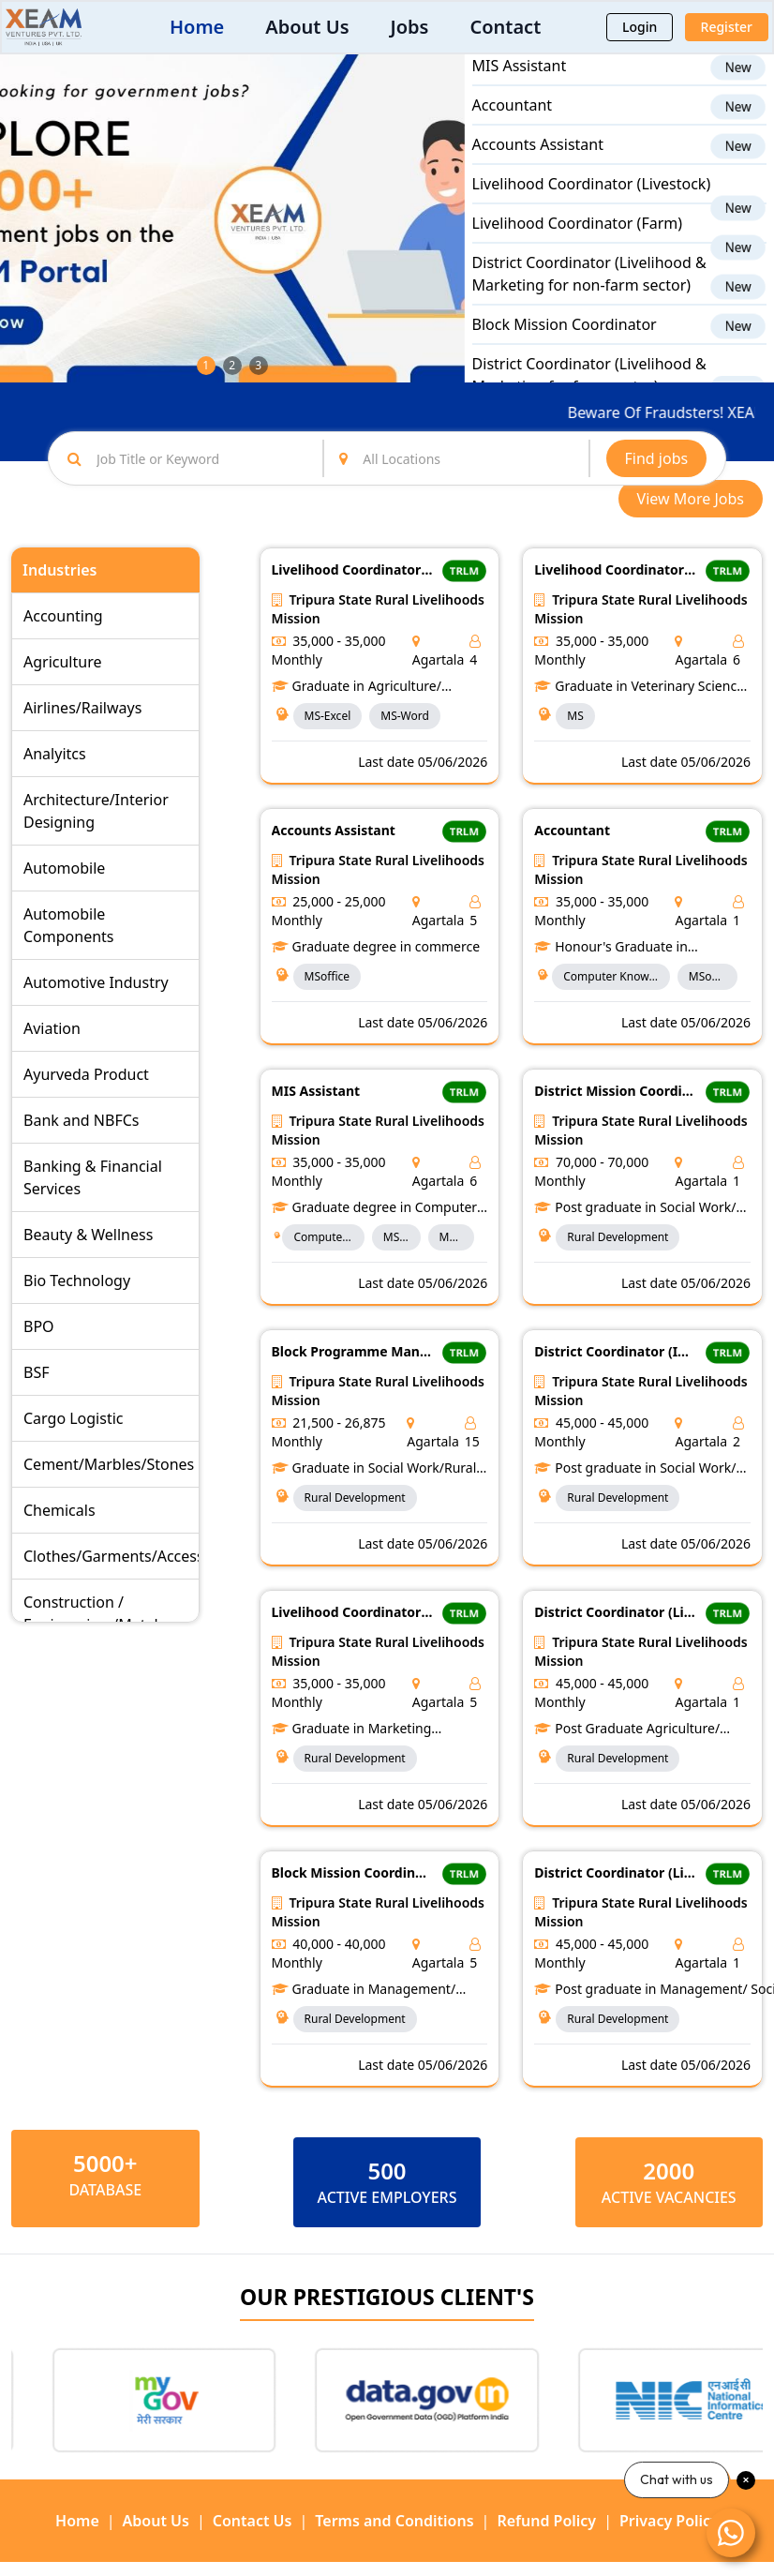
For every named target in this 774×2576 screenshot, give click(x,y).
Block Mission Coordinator (564, 339)
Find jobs (657, 458)
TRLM (464, 570)
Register (726, 27)
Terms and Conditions (394, 2520)
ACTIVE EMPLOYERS (386, 2197)
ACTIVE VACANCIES (669, 2197)
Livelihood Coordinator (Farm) (577, 238)
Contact (505, 26)
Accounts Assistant (537, 159)
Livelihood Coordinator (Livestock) (591, 198)
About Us (307, 26)
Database (104, 2189)
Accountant (512, 120)
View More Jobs (690, 498)
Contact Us (252, 2520)
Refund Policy (546, 2520)
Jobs (410, 26)
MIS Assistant (519, 80)
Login (639, 27)
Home (197, 26)
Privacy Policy (669, 2520)
